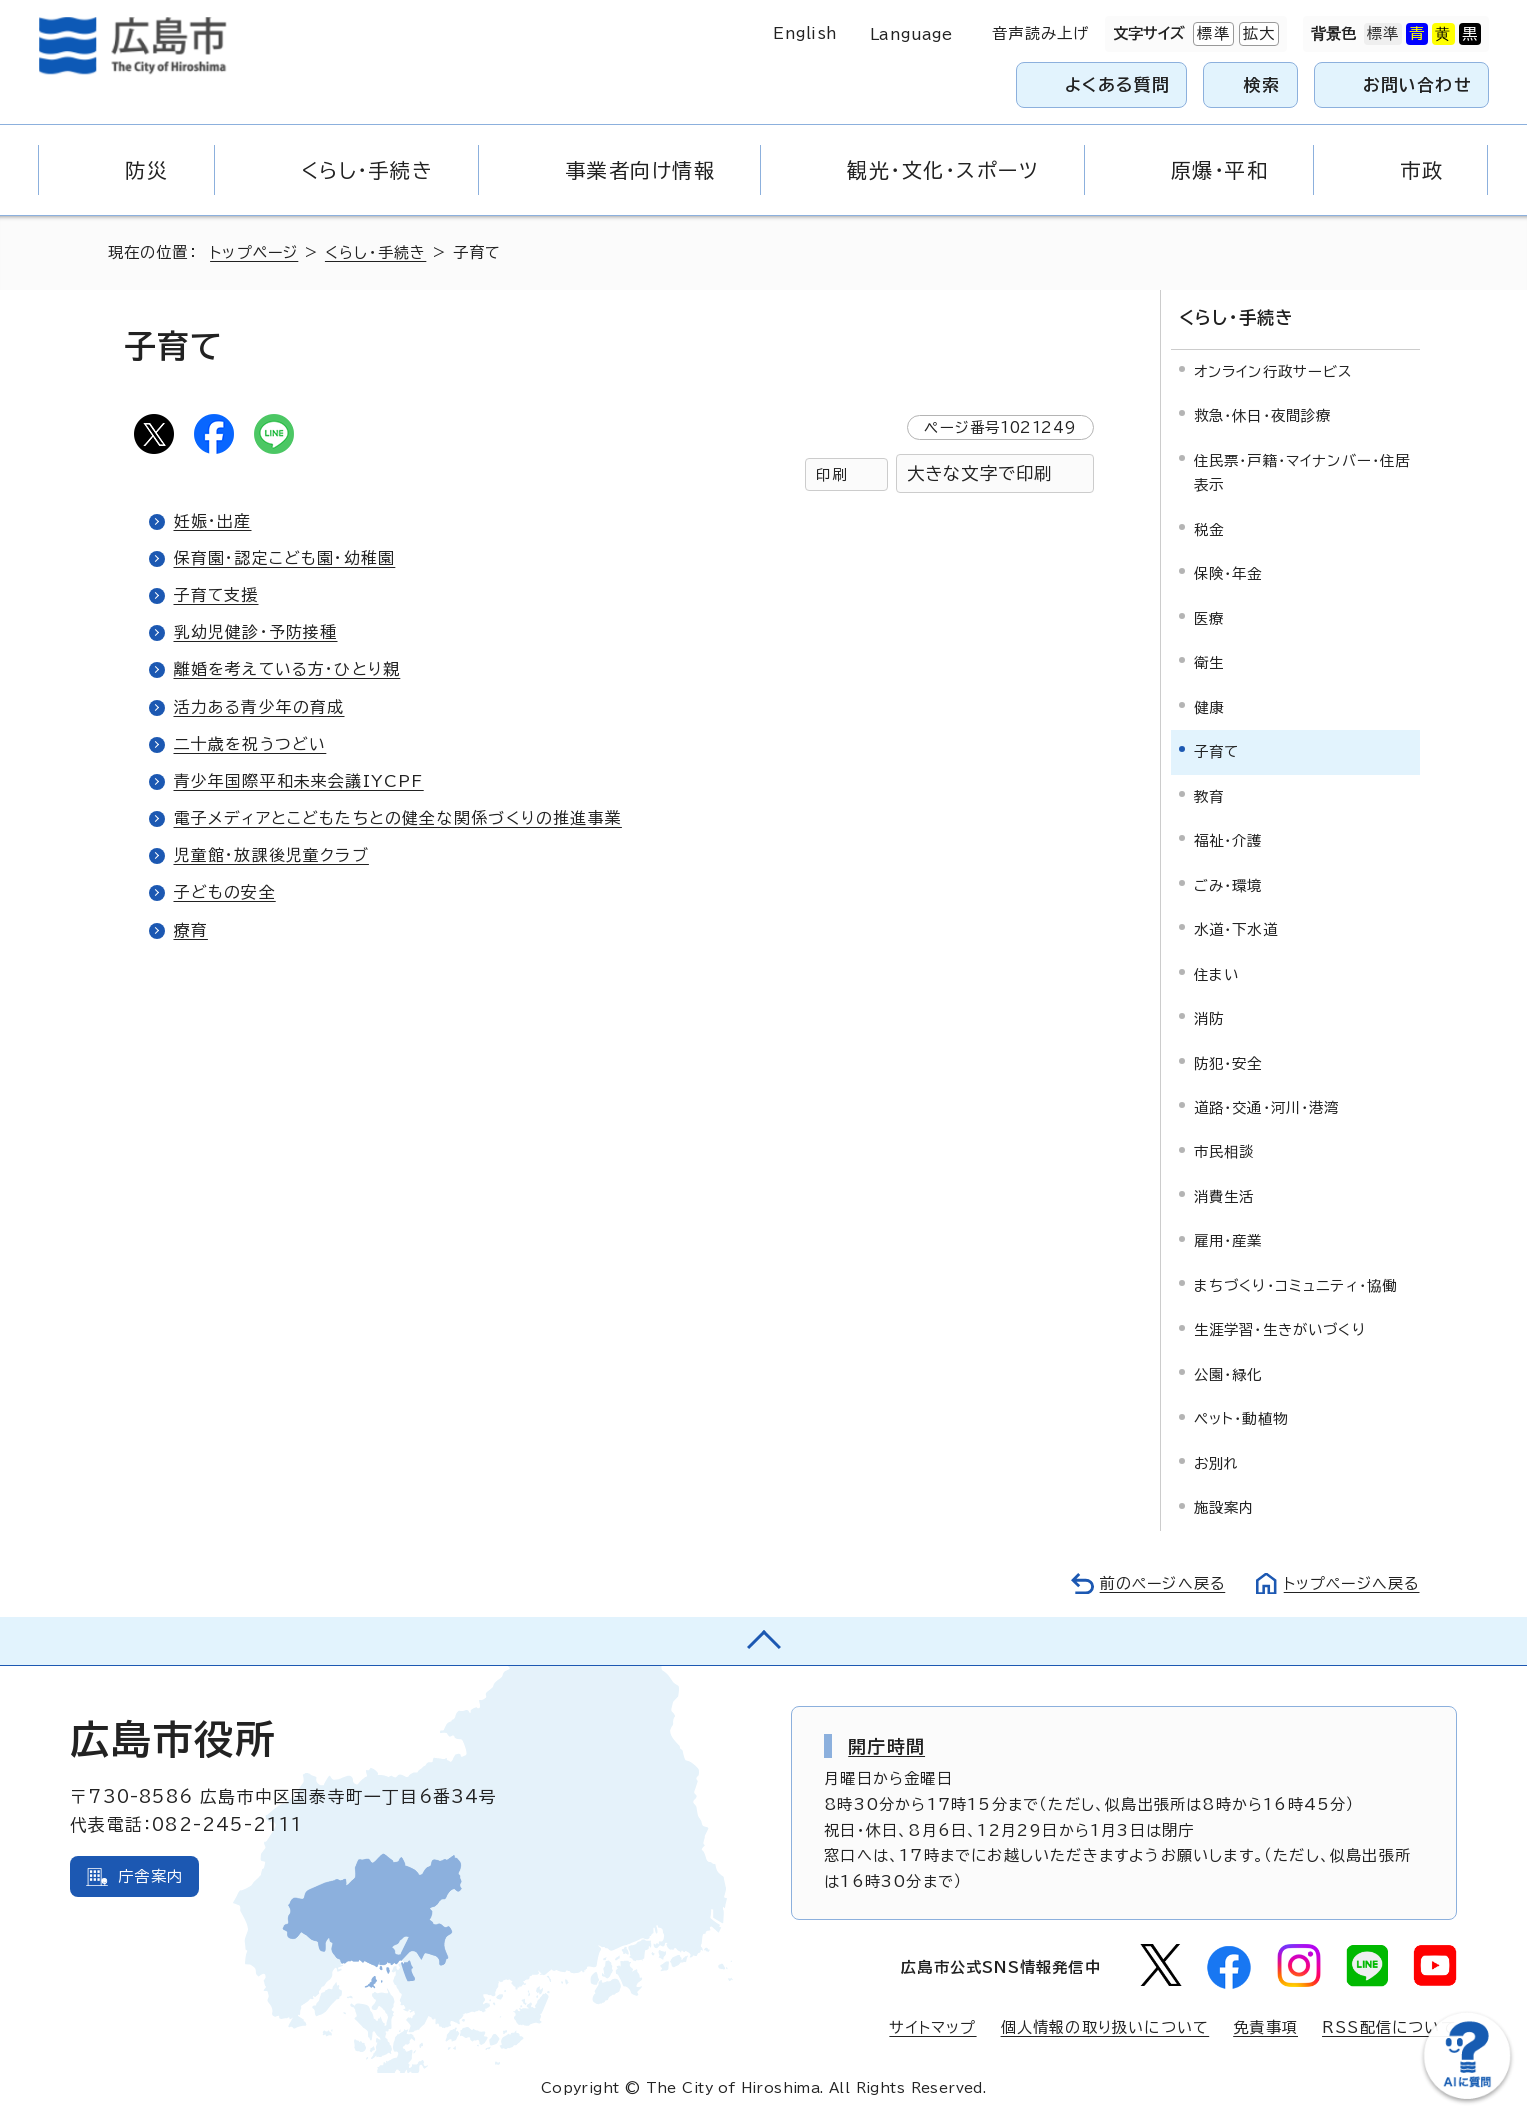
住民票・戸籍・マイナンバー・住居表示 (1302, 470)
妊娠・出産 (213, 521)
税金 (1209, 527)
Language (911, 34)
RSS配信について (1389, 2026)
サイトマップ (932, 2026)
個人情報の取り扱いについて (1105, 2026)
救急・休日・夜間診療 (1263, 414)
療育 (191, 930)
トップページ (255, 252)
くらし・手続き (378, 252)
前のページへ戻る (1157, 1582)
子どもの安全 (225, 892)
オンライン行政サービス (1273, 370)
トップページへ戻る (1350, 1582)
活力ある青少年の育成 (259, 707)
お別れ (1217, 1462)
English (805, 33)
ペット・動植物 (1241, 1417)
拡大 (1257, 34)
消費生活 (1224, 1195)
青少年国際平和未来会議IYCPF (299, 781)
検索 (1262, 84)
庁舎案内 (150, 1874)
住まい (1217, 972)
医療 (1209, 616)
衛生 (1209, 661)
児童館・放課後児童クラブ (271, 855)
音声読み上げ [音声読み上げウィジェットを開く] (1040, 33)
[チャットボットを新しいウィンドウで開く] (1467, 2094)
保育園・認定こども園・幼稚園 (285, 558)
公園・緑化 (1228, 1373)
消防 (1209, 1017)
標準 (1211, 34)
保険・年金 (1228, 572)
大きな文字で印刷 (980, 473)
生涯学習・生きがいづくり (1280, 1328)
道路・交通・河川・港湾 (1267, 1106)
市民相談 (1224, 1150)
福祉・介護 (1228, 839)
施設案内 (1224, 1506)
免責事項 (1265, 2026)
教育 (1209, 794)
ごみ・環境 (1228, 883)
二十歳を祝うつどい (251, 744)
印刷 (831, 474)
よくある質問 (1117, 84)
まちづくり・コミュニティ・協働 (1296, 1284)
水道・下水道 (1236, 928)
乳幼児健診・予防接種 (256, 632)
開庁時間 (886, 1744)
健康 (1209, 705)
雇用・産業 (1228, 1239)
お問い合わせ (1417, 84)
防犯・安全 (1228, 1061)
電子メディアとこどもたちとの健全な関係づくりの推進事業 (398, 818)
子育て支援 (217, 595)
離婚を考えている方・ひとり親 (288, 669)
